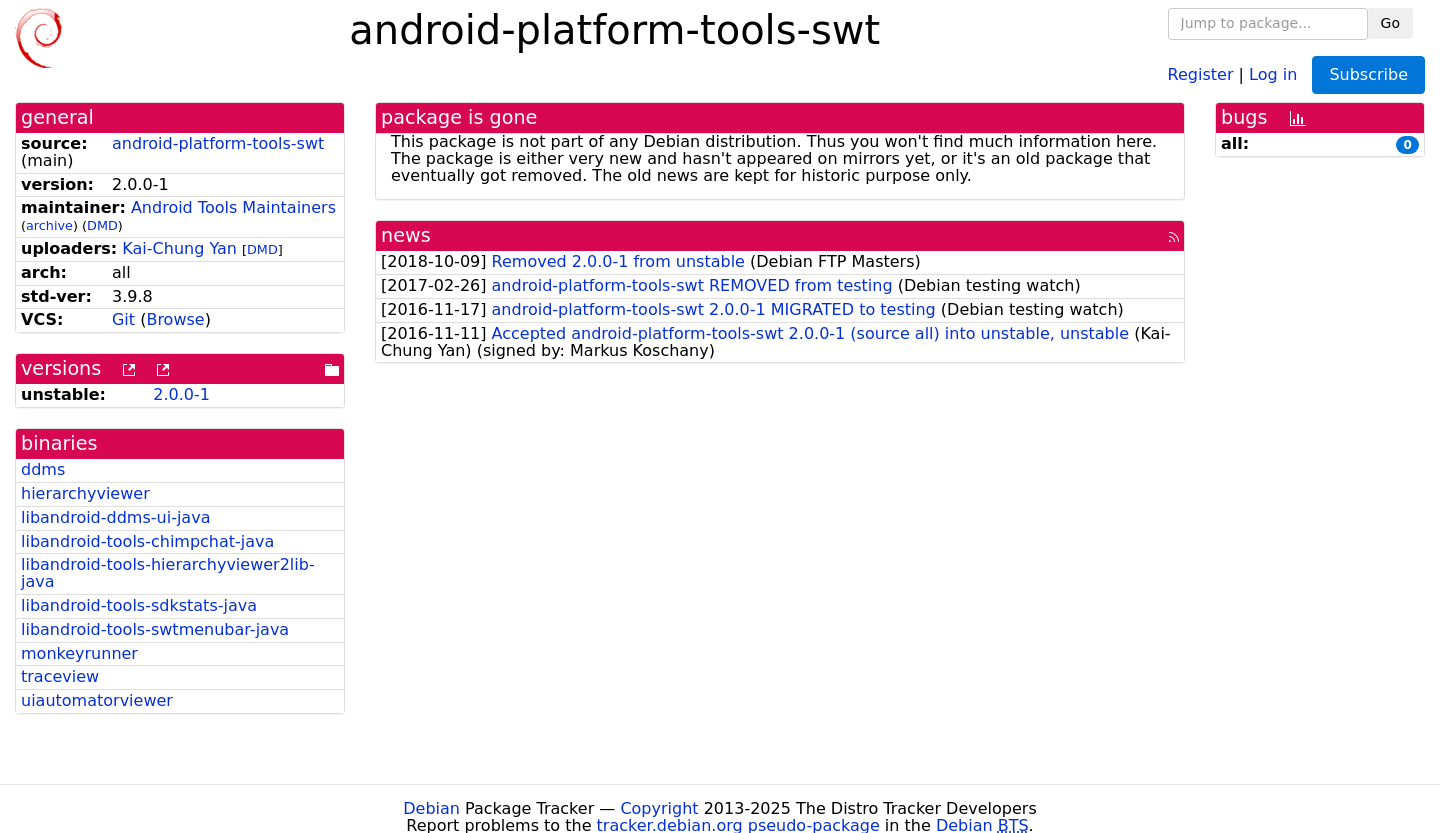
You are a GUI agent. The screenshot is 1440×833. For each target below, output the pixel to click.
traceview (60, 676)
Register (1201, 73)
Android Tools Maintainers (233, 207)
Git (123, 319)
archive (49, 225)
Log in (1273, 73)
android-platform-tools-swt (218, 143)
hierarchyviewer (85, 493)
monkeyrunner (79, 653)
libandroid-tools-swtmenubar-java (155, 629)
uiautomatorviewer (97, 700)
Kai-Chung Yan (179, 248)
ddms (43, 469)
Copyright (659, 808)
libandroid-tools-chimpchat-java (147, 541)
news (406, 235)
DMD (102, 225)
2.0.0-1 (181, 394)
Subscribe (1368, 74)
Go (1390, 23)
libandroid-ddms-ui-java (115, 517)
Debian (431, 808)
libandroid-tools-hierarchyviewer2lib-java (168, 573)
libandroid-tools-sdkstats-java (139, 605)
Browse (175, 319)
